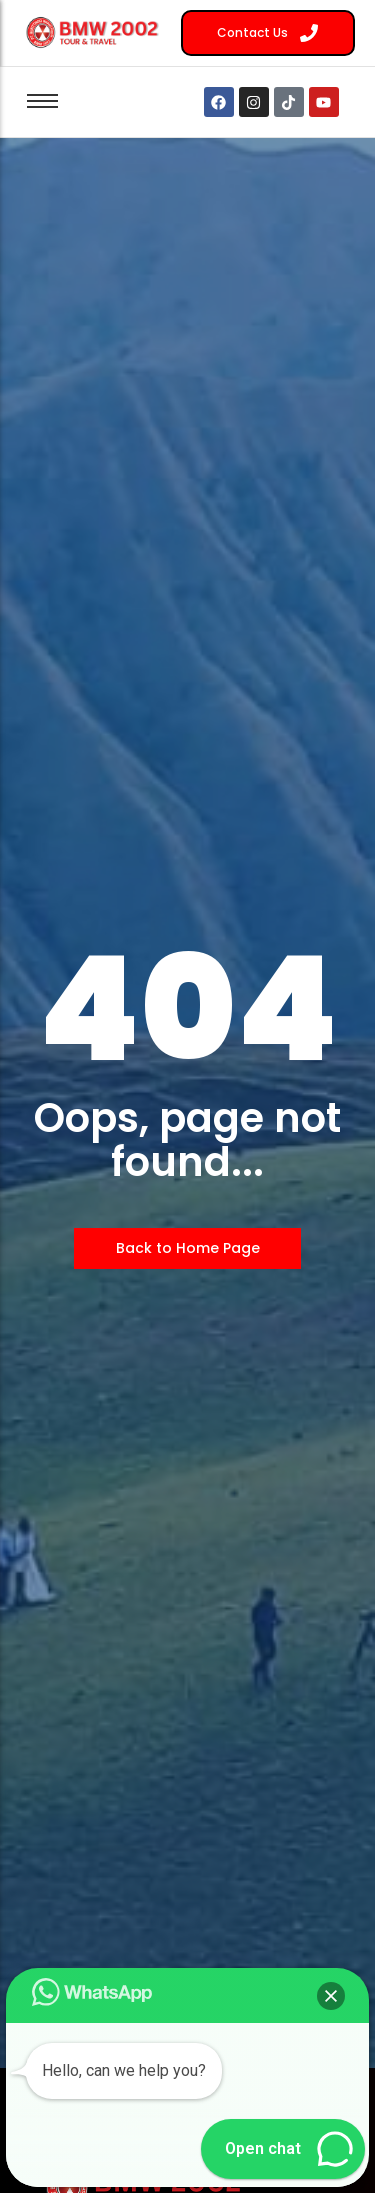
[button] (331, 1996)
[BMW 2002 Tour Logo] (95, 31)
